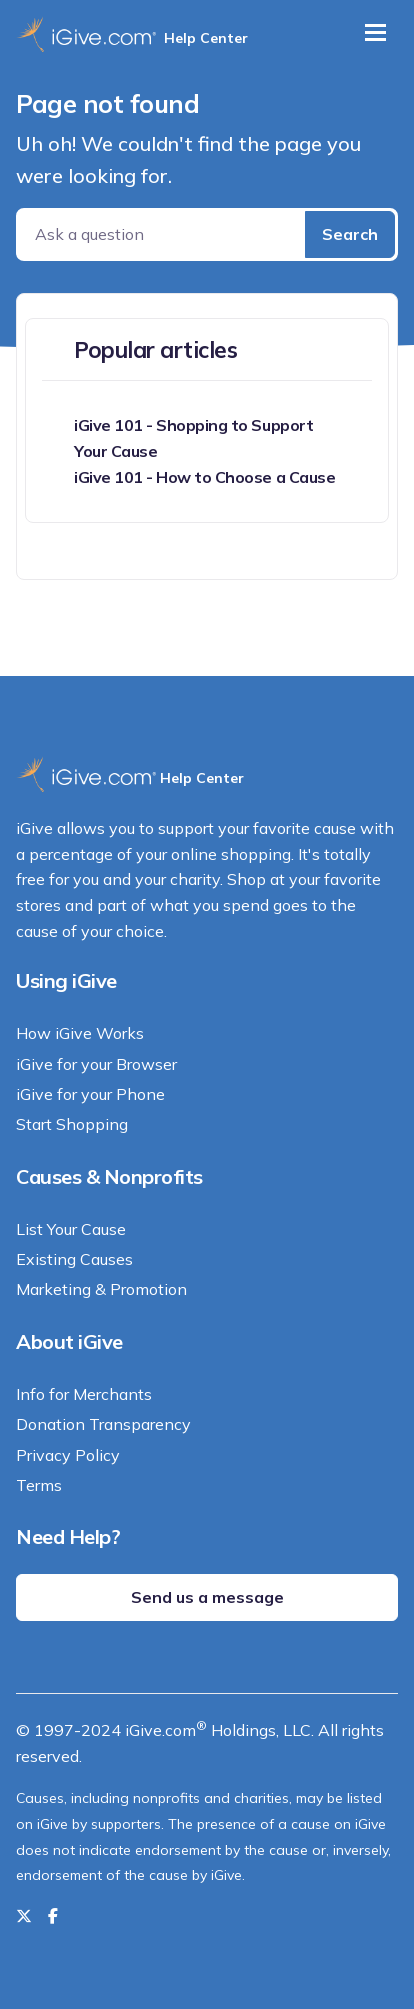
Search (350, 234)
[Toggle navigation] (375, 32)
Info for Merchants (84, 1394)
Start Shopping (72, 1124)
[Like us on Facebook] (53, 1916)
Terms (39, 1485)
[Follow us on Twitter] (24, 1916)
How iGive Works (80, 1033)
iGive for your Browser (96, 1064)
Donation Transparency (103, 1424)
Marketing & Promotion (101, 1289)
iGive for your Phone (90, 1094)
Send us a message (207, 1597)
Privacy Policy (68, 1455)
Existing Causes (74, 1259)
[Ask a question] (162, 234)
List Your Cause (71, 1229)
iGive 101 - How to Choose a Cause (204, 477)
